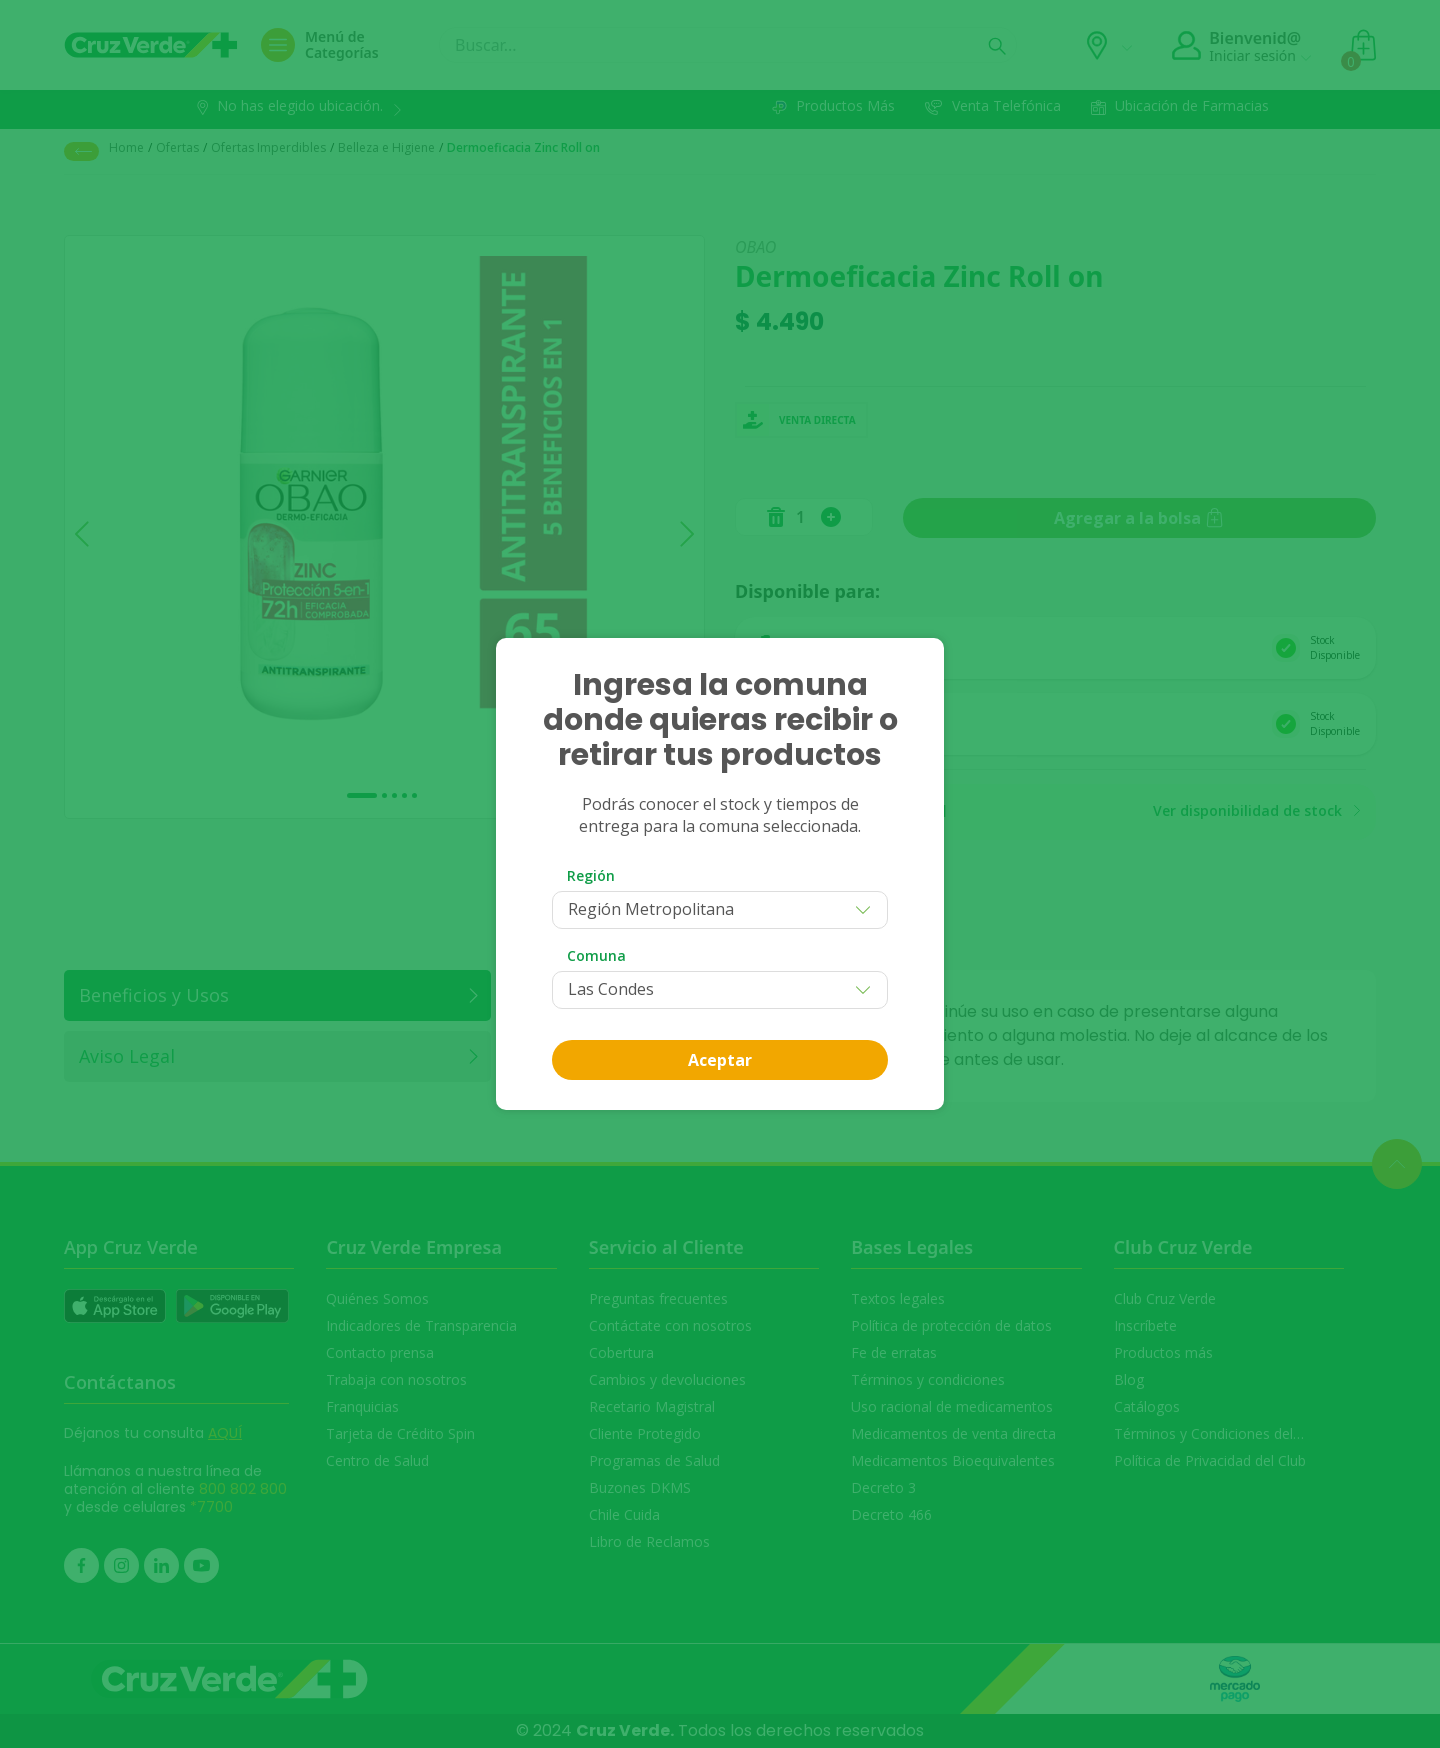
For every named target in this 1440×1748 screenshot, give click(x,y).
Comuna (596, 955)
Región (591, 875)
